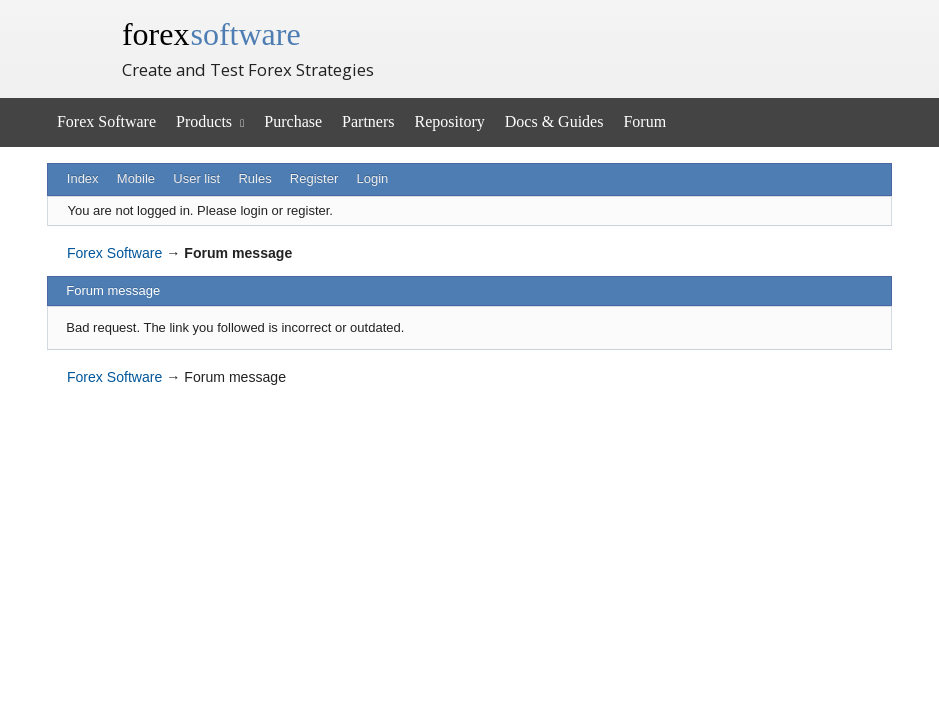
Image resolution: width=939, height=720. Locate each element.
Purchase (293, 121)
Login (372, 178)
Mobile (136, 178)
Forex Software (106, 121)
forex (211, 34)
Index (83, 178)
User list (196, 178)
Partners (368, 121)
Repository (450, 121)
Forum (644, 121)
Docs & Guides (554, 121)
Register (314, 178)
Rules (254, 178)
